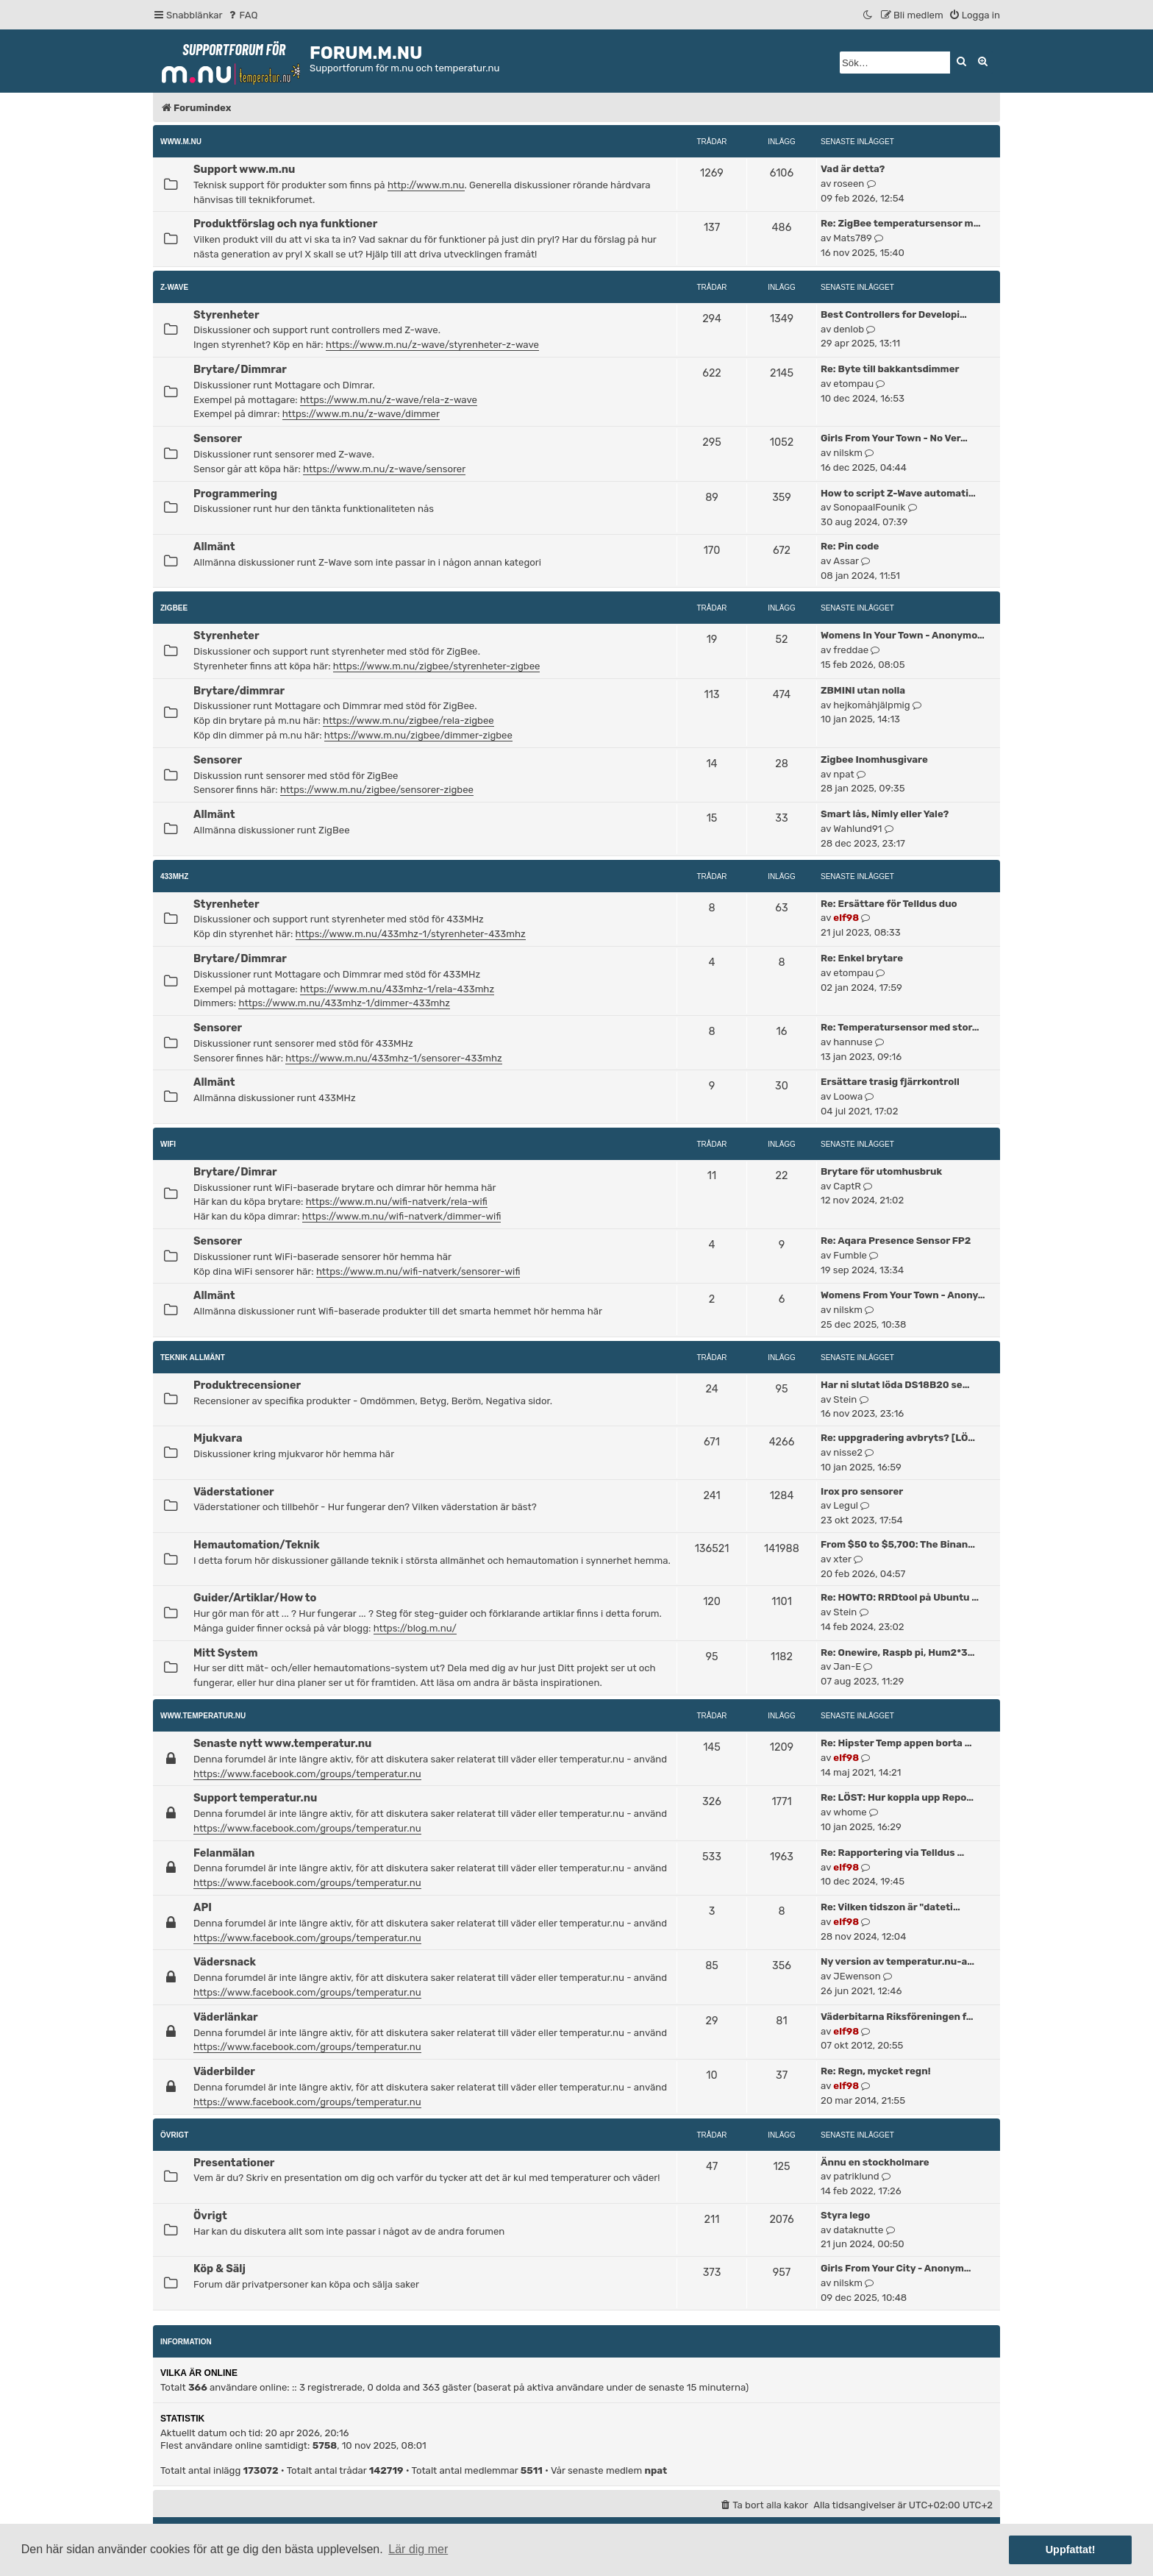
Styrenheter (226, 314)
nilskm (848, 452)
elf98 (846, 917)
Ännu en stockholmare (875, 2162)
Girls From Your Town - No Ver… (894, 438)
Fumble (850, 1255)
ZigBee (174, 608)
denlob (848, 329)
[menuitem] (242, 15)
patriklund (856, 2176)
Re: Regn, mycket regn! (876, 2071)
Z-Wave (174, 287)
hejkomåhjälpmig (871, 705)
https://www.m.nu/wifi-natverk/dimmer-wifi (401, 1216)
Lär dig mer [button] (418, 2549)
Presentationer (233, 2162)
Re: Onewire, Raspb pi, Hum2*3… (897, 1652)
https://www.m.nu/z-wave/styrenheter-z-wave (432, 344)
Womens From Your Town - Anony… (903, 1295)
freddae (850, 649)
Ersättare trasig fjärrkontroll (890, 1081)
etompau (853, 383)
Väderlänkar (225, 2017)
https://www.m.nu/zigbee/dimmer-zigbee (418, 735)
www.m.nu (180, 142)
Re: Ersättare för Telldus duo (889, 903)
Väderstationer (233, 1491)
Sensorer (217, 438)
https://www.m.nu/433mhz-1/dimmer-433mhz (344, 1002)
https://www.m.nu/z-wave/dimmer (361, 413)
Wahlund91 (857, 828)
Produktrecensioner (247, 1385)
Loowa (848, 1096)
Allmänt (214, 546)
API (202, 1907)
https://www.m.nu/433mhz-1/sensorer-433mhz (393, 1058)
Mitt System (225, 1652)
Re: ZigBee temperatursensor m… (900, 223)
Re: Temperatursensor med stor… (900, 1027)
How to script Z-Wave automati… (898, 493)
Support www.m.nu (244, 169)
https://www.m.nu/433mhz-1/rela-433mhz (397, 989)
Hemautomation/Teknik (256, 1544)
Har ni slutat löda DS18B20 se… (895, 1384)
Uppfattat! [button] (1071, 2549)
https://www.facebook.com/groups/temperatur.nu (307, 1773)
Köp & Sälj (219, 2268)
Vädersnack (224, 1961)
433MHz (174, 876)
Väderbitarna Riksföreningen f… (897, 2016)
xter (842, 1559)
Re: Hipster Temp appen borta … (896, 1742)
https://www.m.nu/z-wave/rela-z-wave (388, 399)
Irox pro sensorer (862, 1491)
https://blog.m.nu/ (415, 1628)
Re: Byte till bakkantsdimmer (890, 368)
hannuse (852, 1041)
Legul (845, 1505)
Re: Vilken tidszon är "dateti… (890, 1907)
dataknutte (858, 2229)
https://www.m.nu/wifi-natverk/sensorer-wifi (418, 1271)
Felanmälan (223, 1853)
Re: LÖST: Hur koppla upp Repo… (897, 1797)
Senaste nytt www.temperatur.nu (282, 1743)
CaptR (847, 1186)
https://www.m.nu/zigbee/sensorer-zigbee (377, 789)
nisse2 (848, 1452)
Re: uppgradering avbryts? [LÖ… (898, 1437)
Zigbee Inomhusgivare (874, 759)
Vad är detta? (853, 168)
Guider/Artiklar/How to (254, 1597)
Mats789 (852, 237)
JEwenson (856, 1976)
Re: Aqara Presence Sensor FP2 (896, 1240)
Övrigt (174, 2135)
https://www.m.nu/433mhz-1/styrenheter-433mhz (411, 933)
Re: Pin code (850, 546)
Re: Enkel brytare (862, 958)
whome (849, 1812)
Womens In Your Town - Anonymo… (903, 635)
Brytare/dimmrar (239, 690)
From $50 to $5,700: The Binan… (898, 1544)
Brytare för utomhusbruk (881, 1171)
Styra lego (845, 2215)
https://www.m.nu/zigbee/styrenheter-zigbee (436, 666)
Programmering (235, 493)
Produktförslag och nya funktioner (285, 223)
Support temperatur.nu (255, 1797)
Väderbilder (224, 2071)
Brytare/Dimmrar (240, 369)
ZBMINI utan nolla (863, 690)
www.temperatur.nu (203, 1716)
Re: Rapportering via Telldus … (892, 1852)
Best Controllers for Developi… (894, 314)
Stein (845, 1399)
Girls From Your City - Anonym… (896, 2268)
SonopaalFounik (869, 507)
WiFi (168, 1144)
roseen (848, 183)
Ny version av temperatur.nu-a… (897, 1961)
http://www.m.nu (426, 185)
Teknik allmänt (192, 1357)
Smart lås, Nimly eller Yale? (885, 813)
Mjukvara (217, 1438)
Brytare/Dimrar (235, 1171)
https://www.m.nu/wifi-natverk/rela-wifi (397, 1201)
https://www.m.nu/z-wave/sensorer (384, 468)
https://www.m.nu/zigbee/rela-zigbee (408, 720)
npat (843, 774)
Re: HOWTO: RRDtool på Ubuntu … (900, 1597)
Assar (846, 560)
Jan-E (847, 1666)
